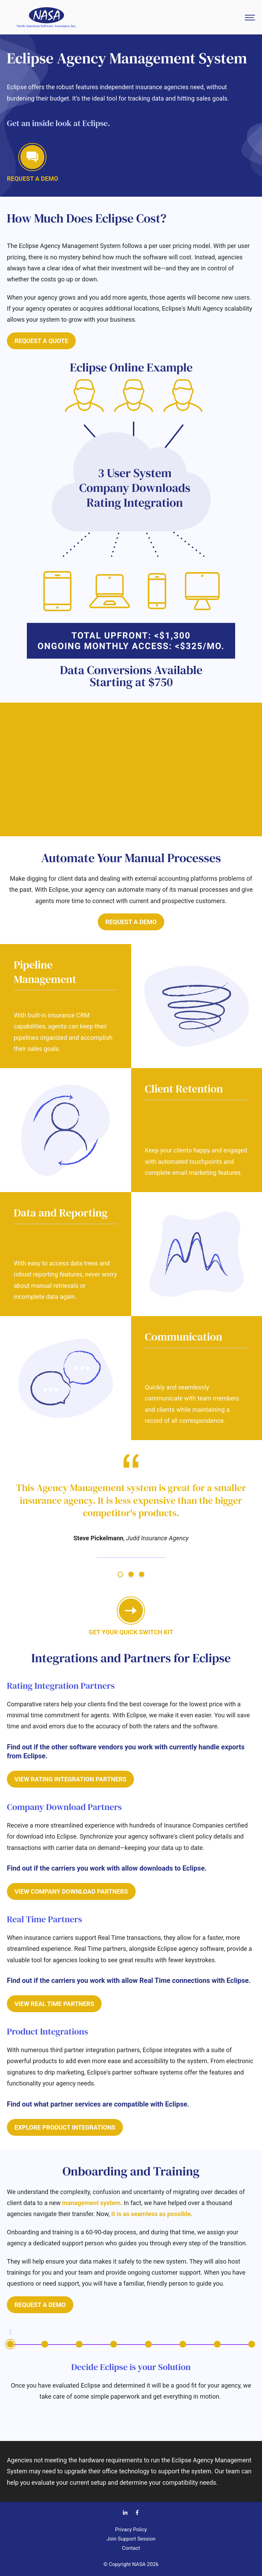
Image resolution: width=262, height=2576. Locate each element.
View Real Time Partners (54, 2003)
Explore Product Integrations (64, 2127)
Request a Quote (41, 340)
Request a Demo (131, 921)
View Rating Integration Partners (70, 1779)
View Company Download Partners (71, 1891)
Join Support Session (131, 2539)
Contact (131, 2548)
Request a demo (32, 163)
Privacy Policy (131, 2529)
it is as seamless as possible (150, 2213)
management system (91, 2202)
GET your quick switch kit (131, 1617)
